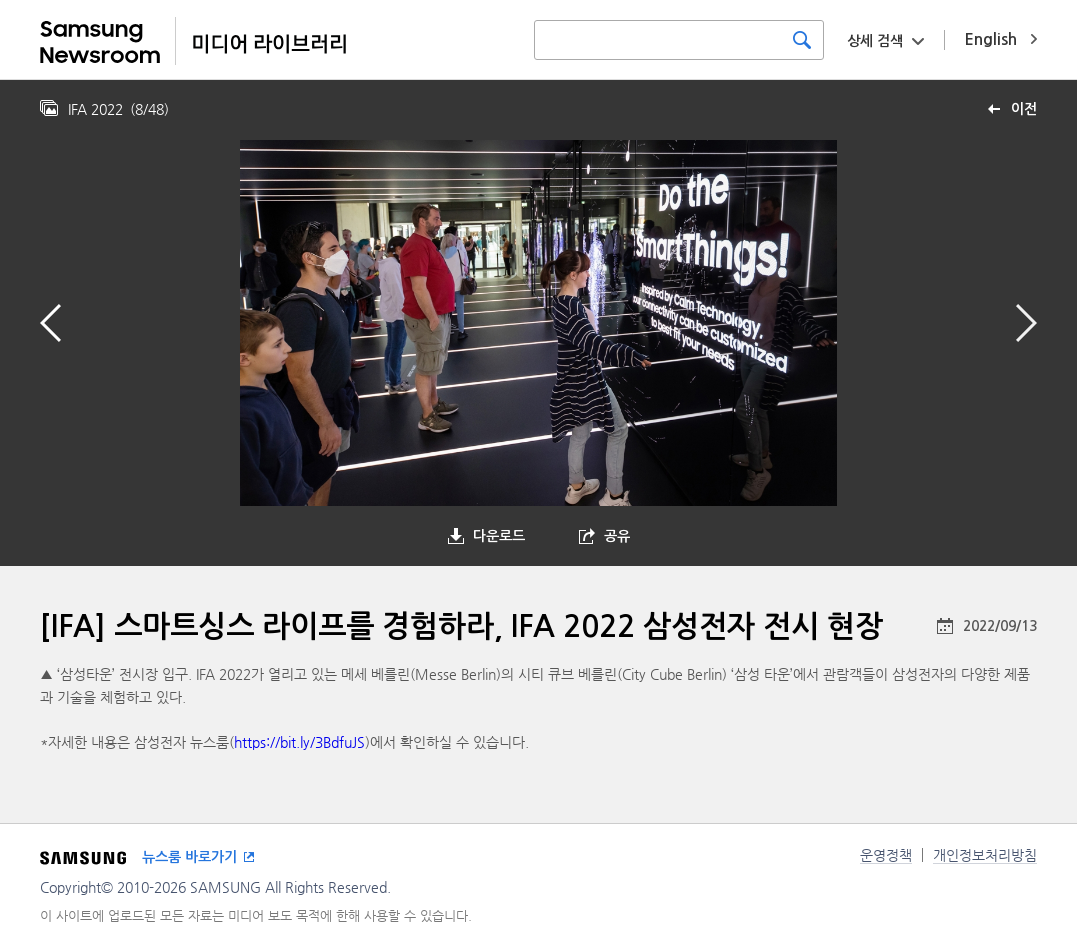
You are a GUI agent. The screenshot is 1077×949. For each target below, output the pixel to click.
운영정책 (886, 855)
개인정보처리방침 (985, 855)
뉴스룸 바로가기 (189, 857)
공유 (617, 536)
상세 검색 (875, 41)
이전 (1024, 109)
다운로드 (499, 536)
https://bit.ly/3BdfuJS (299, 742)
